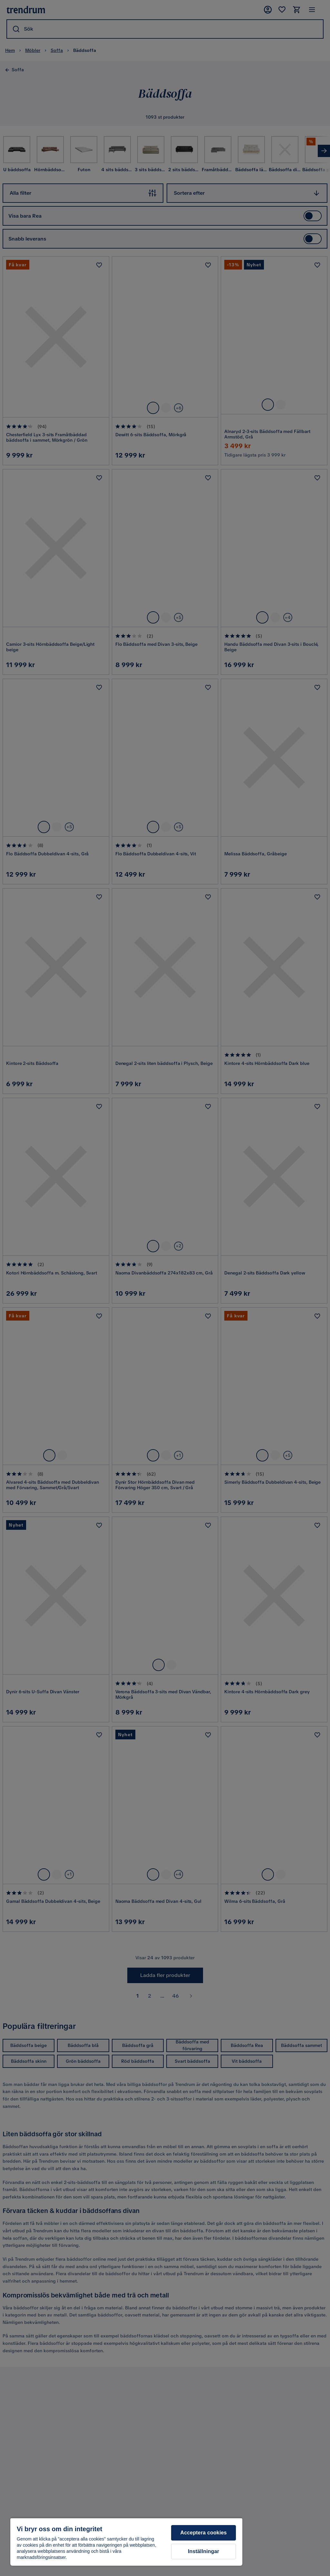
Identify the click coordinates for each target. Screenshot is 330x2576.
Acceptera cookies (203, 2532)
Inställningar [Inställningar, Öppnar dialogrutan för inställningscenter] (203, 2551)
